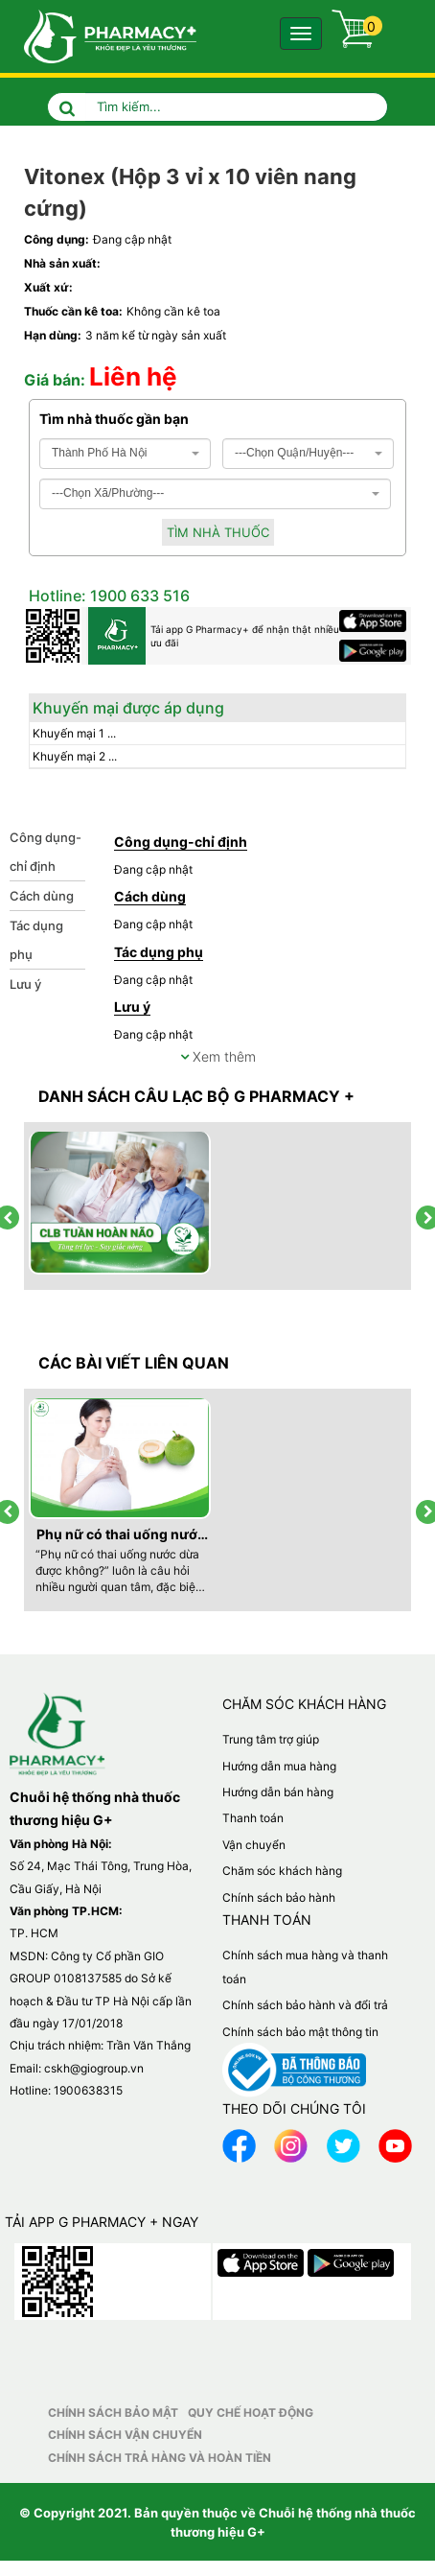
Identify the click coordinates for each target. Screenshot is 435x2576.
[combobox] (125, 453)
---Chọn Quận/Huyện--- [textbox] (294, 452)
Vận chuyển (254, 1845)
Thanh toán (253, 1818)
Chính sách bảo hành (278, 1897)
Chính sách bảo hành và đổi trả (305, 2005)
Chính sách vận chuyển (125, 2434)
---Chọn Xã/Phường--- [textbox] (108, 493)
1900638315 (88, 2090)
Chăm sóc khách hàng (282, 1870)
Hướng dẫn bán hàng (277, 1792)
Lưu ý (25, 984)
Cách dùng (42, 895)
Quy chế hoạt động (250, 2412)
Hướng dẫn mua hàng (279, 1766)
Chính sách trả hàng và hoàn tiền (159, 2457)
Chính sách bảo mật (113, 2412)
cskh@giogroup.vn (94, 2068)
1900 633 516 (138, 595)
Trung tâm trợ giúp (270, 1739)
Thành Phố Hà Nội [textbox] (99, 452)
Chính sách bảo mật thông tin (300, 2032)
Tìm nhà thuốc (218, 532)
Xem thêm (218, 1056)
